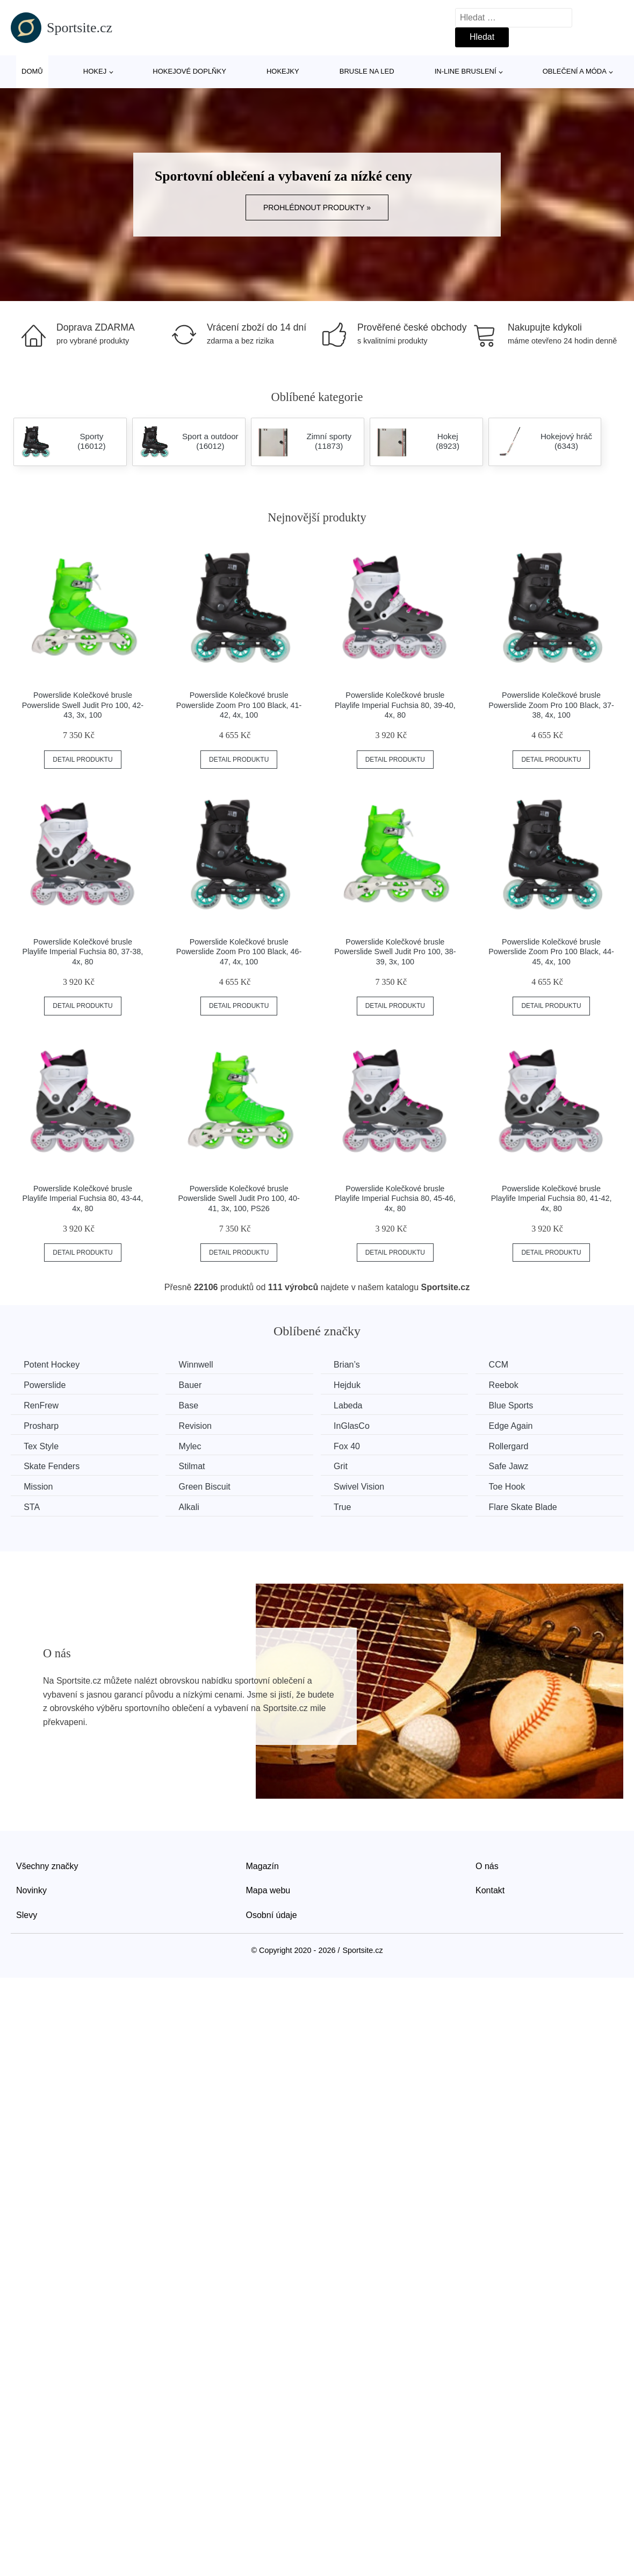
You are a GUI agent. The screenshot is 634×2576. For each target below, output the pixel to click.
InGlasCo (356, 1425)
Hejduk (351, 1385)
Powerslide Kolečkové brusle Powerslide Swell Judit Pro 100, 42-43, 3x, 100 (82, 705)
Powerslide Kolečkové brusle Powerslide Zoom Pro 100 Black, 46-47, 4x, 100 (239, 952)
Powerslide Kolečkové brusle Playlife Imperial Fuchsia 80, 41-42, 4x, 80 (551, 1198)
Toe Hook (514, 1486)
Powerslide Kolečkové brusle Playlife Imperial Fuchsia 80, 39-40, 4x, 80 (395, 705)
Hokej (94, 71)
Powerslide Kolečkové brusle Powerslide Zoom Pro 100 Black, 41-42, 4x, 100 (239, 705)
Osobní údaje (271, 1914)
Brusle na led (367, 71)
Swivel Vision (363, 1486)
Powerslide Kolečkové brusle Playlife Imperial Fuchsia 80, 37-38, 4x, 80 (83, 952)
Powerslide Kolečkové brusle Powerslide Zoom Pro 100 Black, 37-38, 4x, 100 (551, 705)
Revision (198, 1425)
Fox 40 (351, 1445)
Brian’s (351, 1364)
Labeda (352, 1405)
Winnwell (199, 1364)
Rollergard (516, 1445)
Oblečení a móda (575, 71)
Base (191, 1405)
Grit (345, 1465)
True (347, 1506)
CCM (505, 1364)
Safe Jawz (516, 1465)
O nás (487, 1865)
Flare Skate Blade (530, 1506)
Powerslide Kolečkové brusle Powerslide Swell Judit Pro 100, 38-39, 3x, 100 (395, 952)
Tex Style (41, 1445)
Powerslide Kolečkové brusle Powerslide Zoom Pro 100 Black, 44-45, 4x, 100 (551, 952)
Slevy (26, 1914)
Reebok (510, 1385)
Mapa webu (268, 1889)
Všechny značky (47, 1865)
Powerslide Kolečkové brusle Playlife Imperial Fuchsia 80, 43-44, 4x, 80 (83, 1198)
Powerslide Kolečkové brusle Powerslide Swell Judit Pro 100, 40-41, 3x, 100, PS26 (238, 1198)
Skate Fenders (52, 1465)
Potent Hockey (52, 1364)
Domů (32, 71)
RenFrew (41, 1405)
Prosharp (41, 1425)
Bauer (193, 1385)
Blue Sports (518, 1405)
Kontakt (490, 1889)
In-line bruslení (465, 71)
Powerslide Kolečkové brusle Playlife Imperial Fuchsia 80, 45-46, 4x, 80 (395, 1198)
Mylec (193, 1445)
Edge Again (518, 1425)
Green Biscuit (207, 1486)
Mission (38, 1486)
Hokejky (282, 71)
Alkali (192, 1506)
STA (32, 1506)
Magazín (262, 1865)
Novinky (31, 1889)
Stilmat (195, 1465)
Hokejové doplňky (189, 71)
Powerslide (45, 1385)
